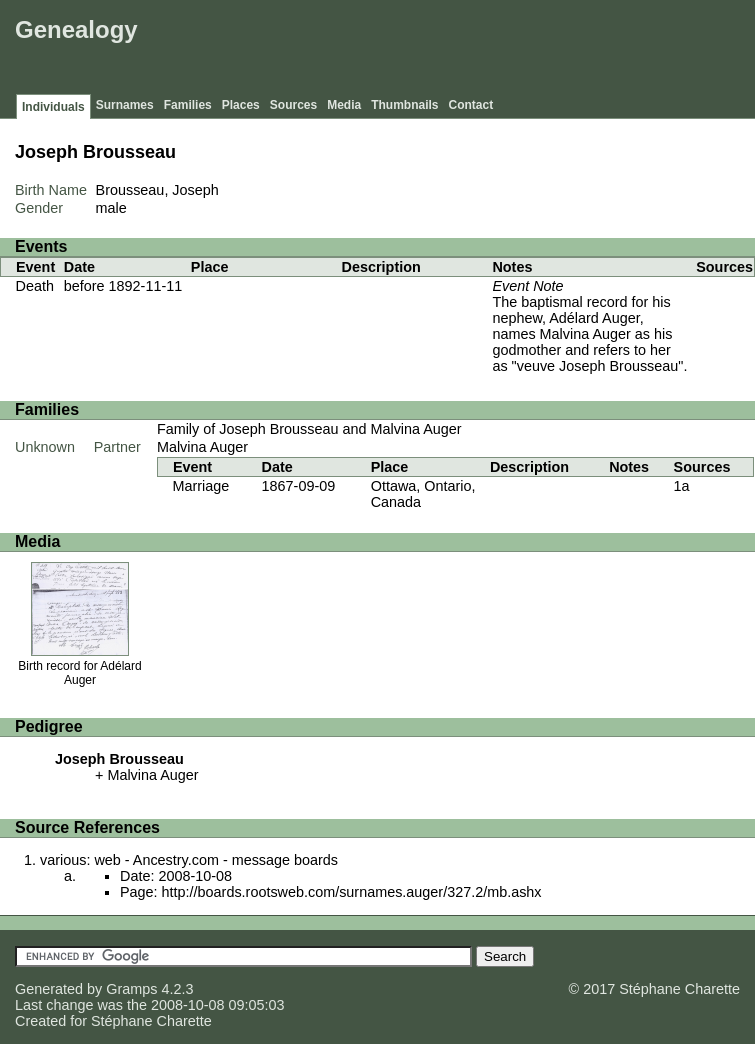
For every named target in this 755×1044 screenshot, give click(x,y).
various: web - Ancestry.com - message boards (189, 860)
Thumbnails (404, 105)
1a (682, 486)
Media (344, 105)
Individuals (53, 107)
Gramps (131, 989)
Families (188, 105)
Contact (471, 105)
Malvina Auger (202, 447)
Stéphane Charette (151, 1021)
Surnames (125, 105)
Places (241, 105)
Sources (293, 105)
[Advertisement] (386, 50)
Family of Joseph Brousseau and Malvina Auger (309, 429)
